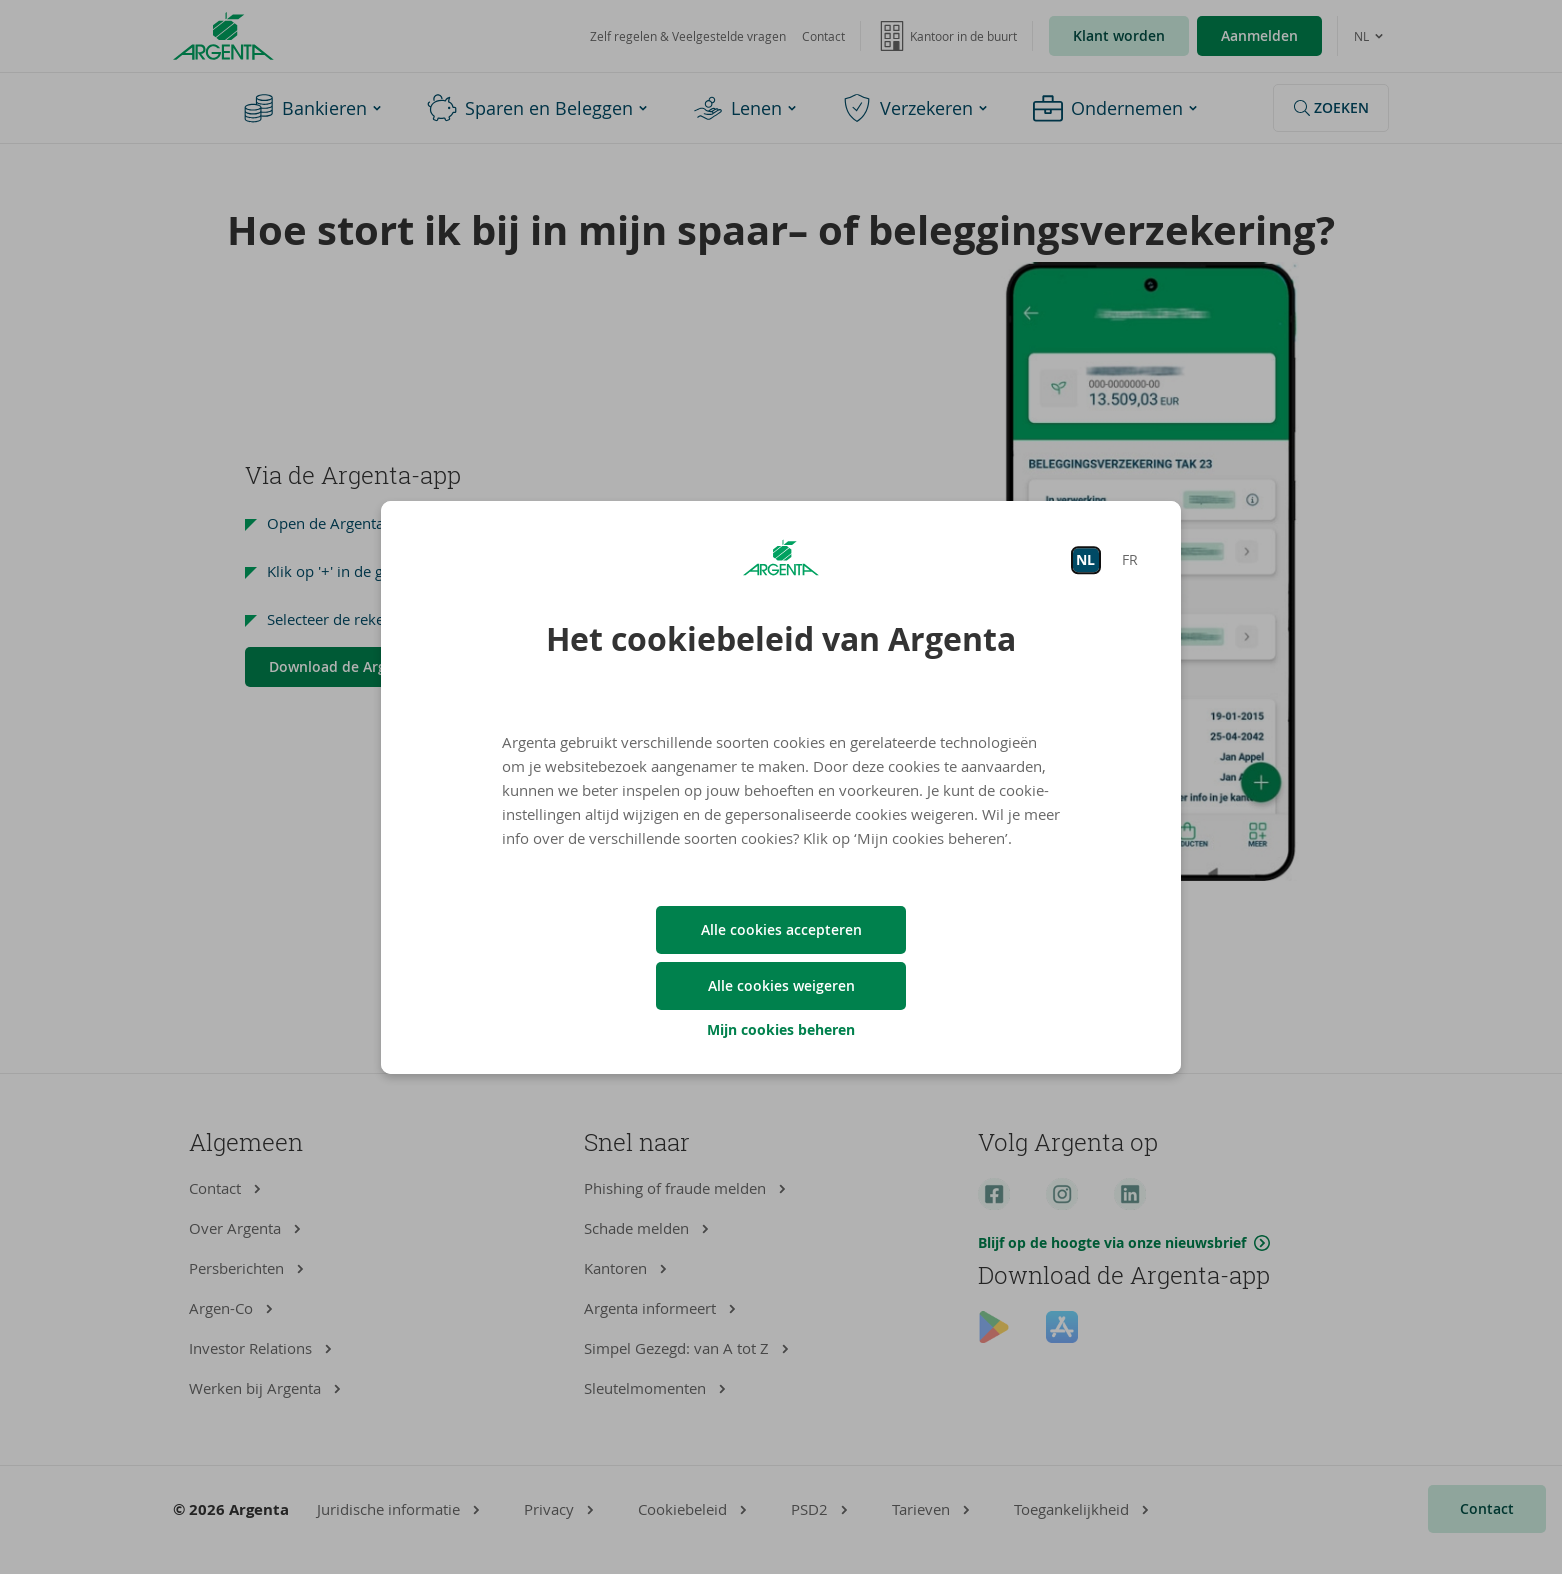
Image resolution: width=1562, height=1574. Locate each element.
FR (1130, 559)
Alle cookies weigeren (781, 985)
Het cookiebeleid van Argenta (781, 639)
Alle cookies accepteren (781, 929)
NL (1085, 559)
